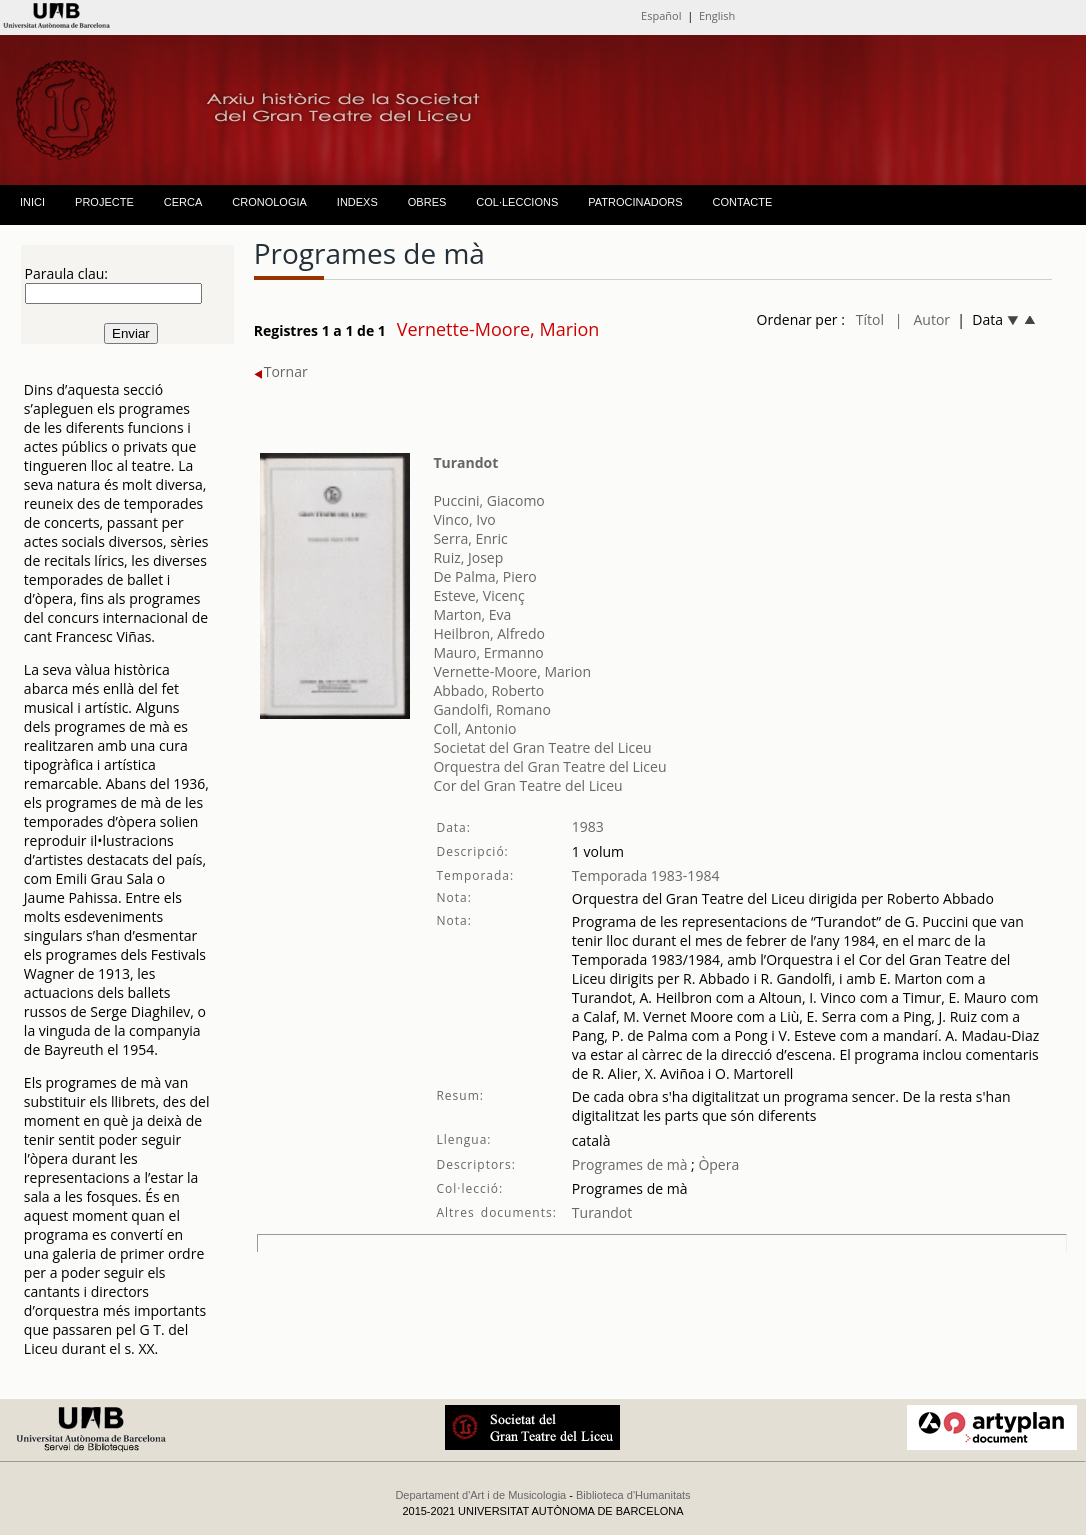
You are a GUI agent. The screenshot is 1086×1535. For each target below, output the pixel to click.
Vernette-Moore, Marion (512, 671)
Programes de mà (630, 1164)
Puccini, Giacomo (488, 500)
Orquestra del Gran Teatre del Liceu (549, 766)
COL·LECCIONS (517, 202)
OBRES (427, 202)
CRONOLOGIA (269, 202)
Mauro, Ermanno (488, 652)
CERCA (183, 202)
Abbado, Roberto (488, 690)
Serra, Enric (470, 538)
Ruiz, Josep (468, 557)
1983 (588, 826)
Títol (870, 319)
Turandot (465, 462)
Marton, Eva (472, 614)
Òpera (717, 1164)
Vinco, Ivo (464, 519)
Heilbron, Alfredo (488, 633)
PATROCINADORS (635, 202)
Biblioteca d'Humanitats (633, 1495)
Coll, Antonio (474, 728)
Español (661, 15)
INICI (32, 202)
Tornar (281, 371)
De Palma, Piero (484, 576)
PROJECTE (104, 202)
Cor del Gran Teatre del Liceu (527, 785)
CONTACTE (743, 202)
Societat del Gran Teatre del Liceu (542, 747)
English (717, 15)
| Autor (922, 319)
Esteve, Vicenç (478, 595)
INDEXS (357, 202)
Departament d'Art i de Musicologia (480, 1495)
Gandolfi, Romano (491, 709)
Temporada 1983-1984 (646, 875)
